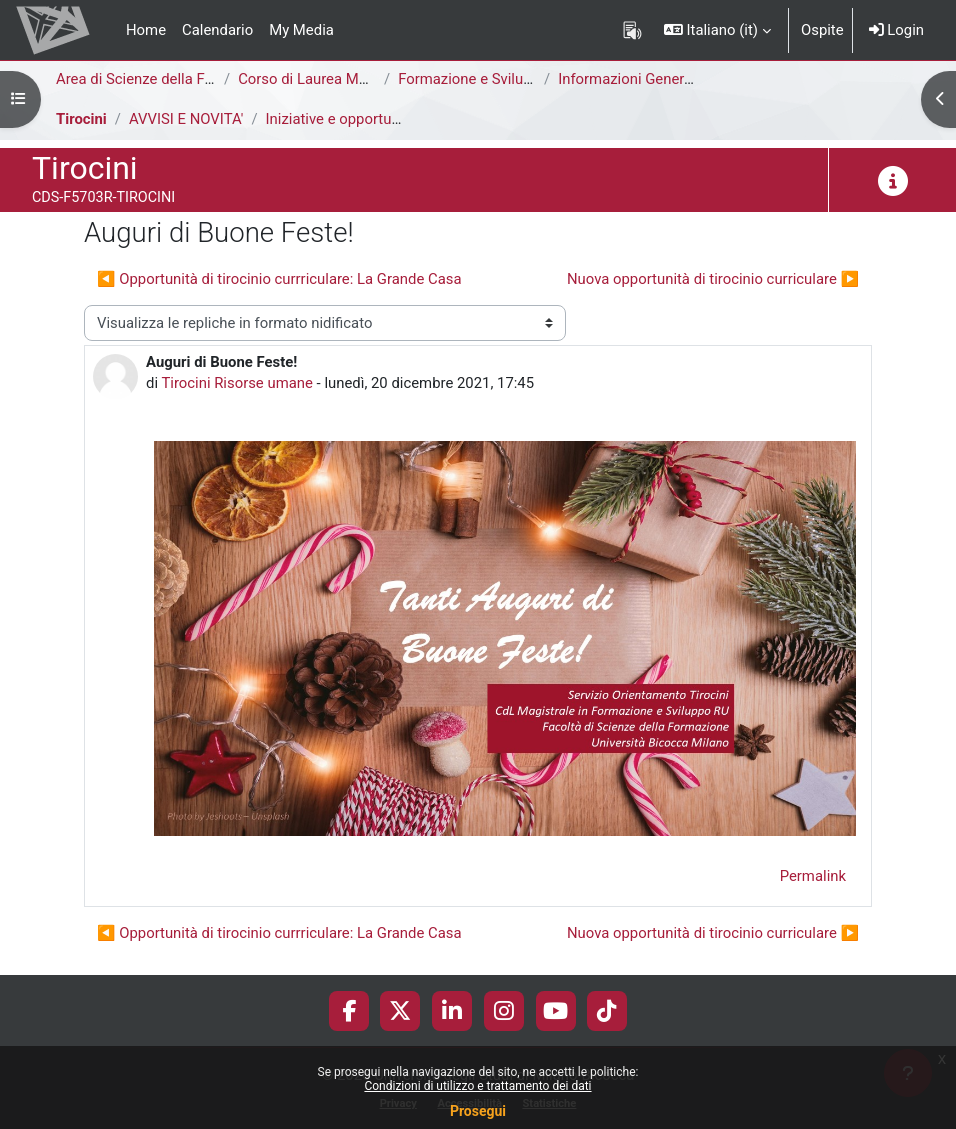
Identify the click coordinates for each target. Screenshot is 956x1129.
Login (896, 30)
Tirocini (81, 119)
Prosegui (478, 1111)
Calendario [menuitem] (217, 30)
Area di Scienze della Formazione (165, 79)
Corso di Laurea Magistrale (327, 79)
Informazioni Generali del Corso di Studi (688, 79)
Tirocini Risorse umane (236, 383)
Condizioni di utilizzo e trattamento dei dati (477, 1086)
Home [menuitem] (146, 30)
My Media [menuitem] (301, 30)
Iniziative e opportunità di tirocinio (378, 119)
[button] (717, 30)
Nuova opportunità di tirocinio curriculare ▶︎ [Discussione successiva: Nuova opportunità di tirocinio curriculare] (713, 279)
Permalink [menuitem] (813, 876)
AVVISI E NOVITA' (186, 119)
